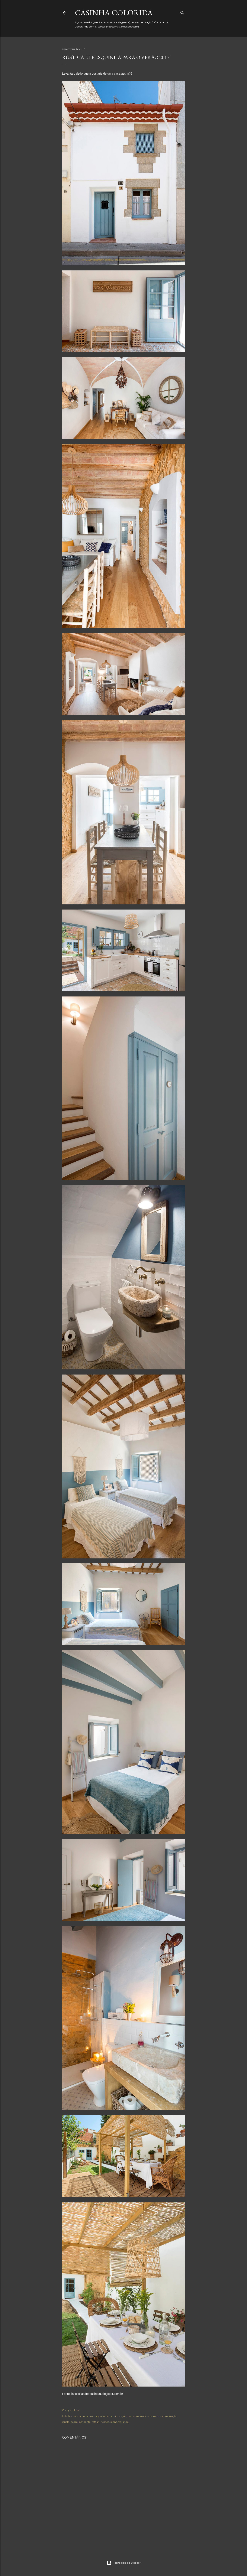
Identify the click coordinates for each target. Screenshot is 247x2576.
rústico (105, 2421)
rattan (96, 2421)
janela (65, 2421)
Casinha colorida (114, 13)
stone (113, 2421)
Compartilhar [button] (70, 2410)
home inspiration (138, 2416)
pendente (84, 2421)
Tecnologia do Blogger (124, 2562)
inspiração (170, 2416)
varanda (123, 2421)
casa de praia (97, 2416)
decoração (120, 2416)
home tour (156, 2416)
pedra (74, 2421)
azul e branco (79, 2416)
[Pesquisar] (182, 12)
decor (109, 2416)
